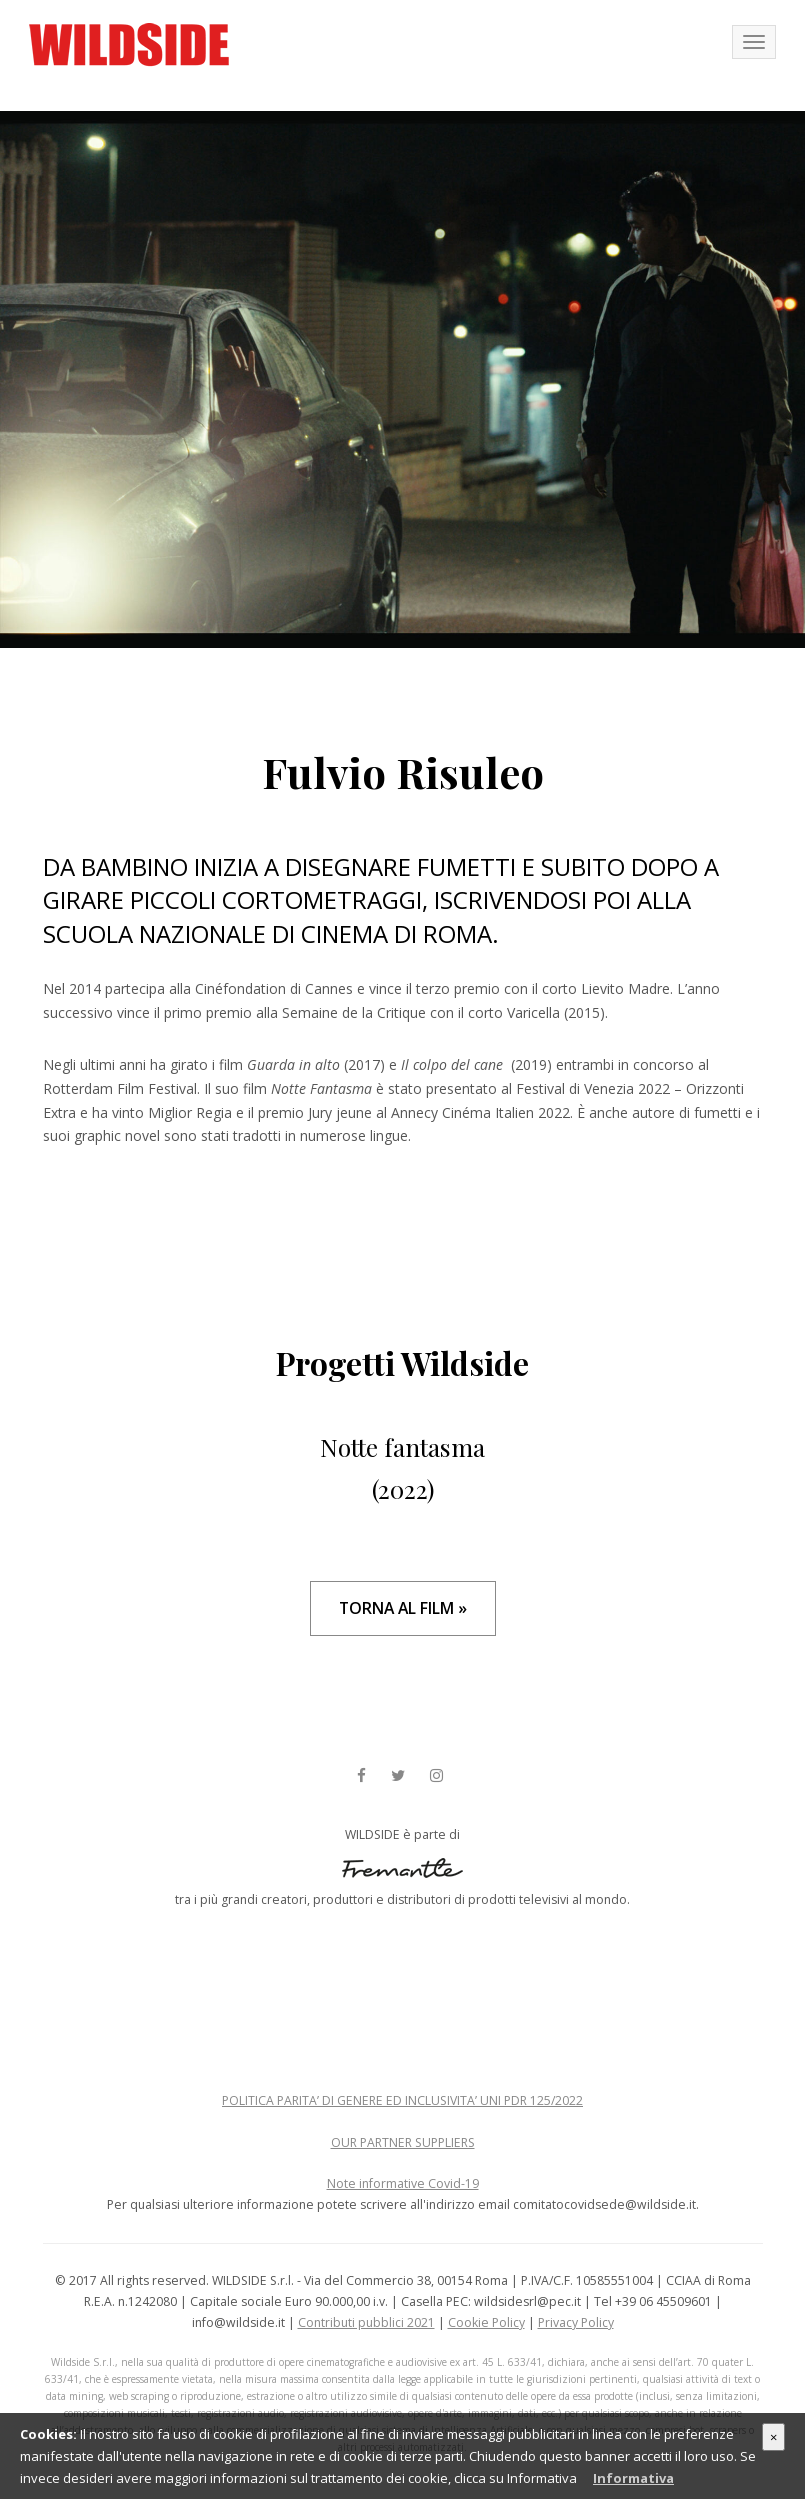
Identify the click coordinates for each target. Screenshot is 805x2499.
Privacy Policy (576, 2322)
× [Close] (773, 2437)
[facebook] (361, 1776)
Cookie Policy (486, 2322)
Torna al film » (403, 1608)
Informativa (633, 2478)
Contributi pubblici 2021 (366, 2322)
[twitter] (398, 1776)
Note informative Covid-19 (403, 2183)
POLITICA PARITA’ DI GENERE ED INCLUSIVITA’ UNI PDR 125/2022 (402, 2100)
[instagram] (436, 1776)
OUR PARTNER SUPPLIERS (403, 2142)
